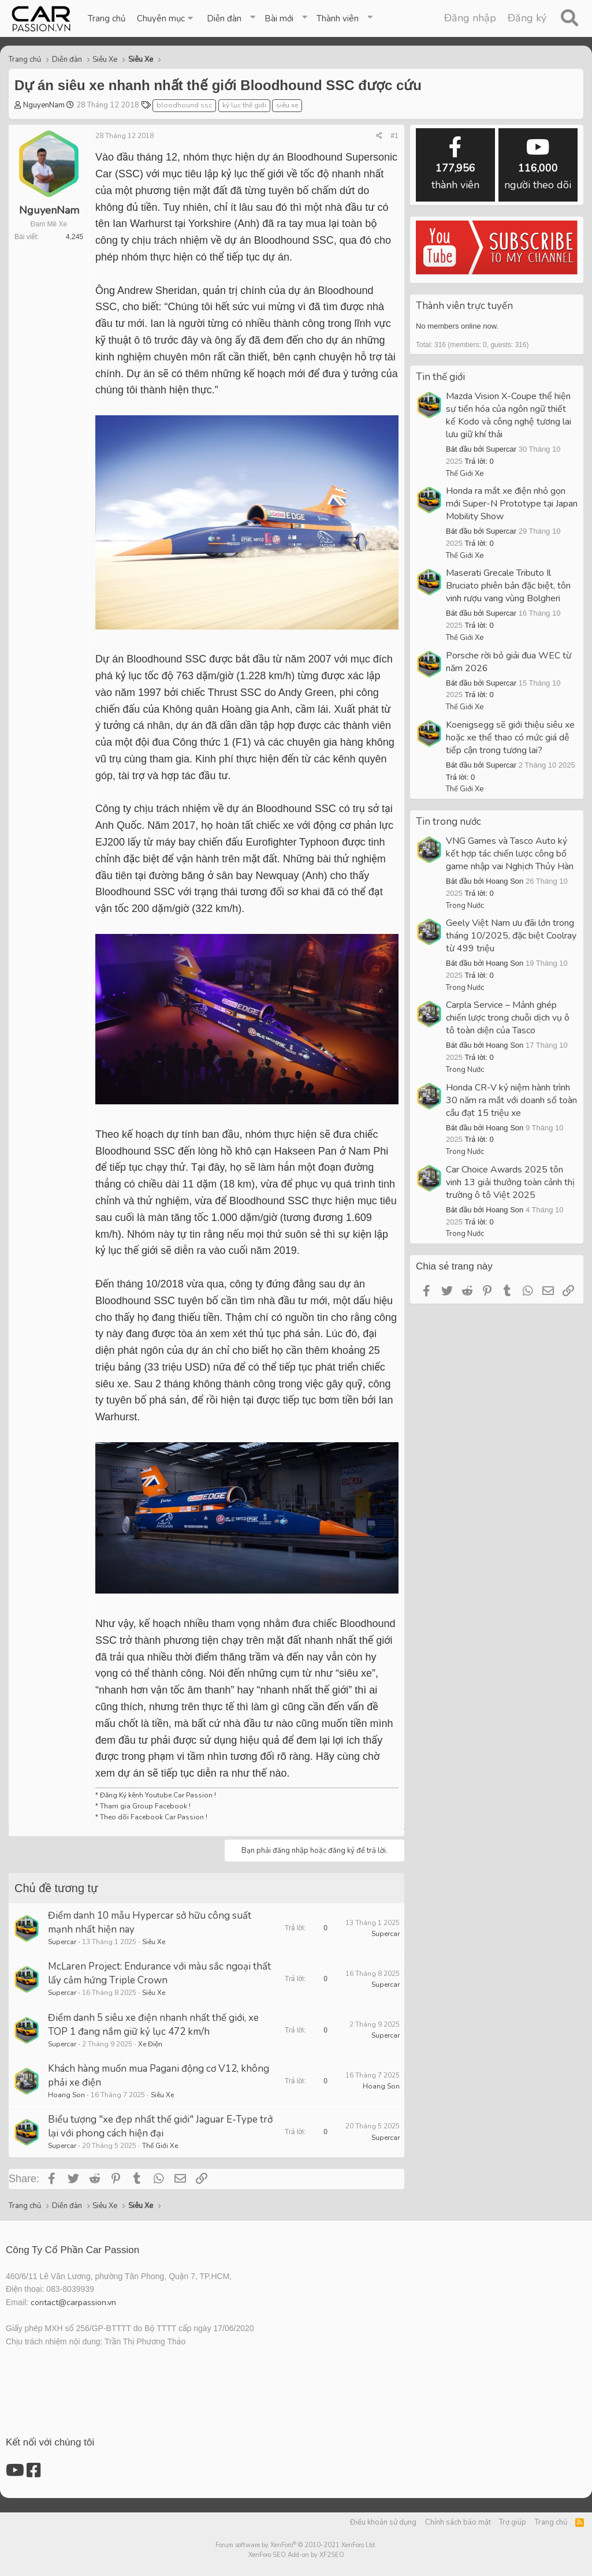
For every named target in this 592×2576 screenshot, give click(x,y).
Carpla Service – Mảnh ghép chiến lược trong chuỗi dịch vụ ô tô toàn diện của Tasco (507, 1018)
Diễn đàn (224, 18)
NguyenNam (44, 105)
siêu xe (287, 105)
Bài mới (279, 18)
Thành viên (338, 18)
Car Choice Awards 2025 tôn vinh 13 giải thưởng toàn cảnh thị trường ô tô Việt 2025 (510, 1182)
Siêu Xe (153, 1941)
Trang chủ (106, 18)
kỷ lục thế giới (244, 105)
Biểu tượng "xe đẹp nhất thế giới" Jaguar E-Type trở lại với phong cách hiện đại (160, 2126)
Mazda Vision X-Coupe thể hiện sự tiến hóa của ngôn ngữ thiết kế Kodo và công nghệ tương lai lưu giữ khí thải (508, 415)
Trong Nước (465, 905)
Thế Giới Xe (160, 2145)
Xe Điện (150, 2044)
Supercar (62, 1941)
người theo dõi (537, 164)
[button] (166, 18)
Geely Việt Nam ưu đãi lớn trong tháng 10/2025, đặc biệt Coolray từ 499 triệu (511, 936)
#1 (394, 135)
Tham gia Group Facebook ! (144, 1806)
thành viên (455, 164)
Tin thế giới (440, 377)
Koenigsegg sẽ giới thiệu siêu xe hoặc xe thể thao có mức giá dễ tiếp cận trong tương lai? (510, 738)
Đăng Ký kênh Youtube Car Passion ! (158, 1795)
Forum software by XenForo (296, 2545)
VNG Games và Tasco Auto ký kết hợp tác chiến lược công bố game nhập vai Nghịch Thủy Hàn (510, 854)
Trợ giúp (512, 2522)
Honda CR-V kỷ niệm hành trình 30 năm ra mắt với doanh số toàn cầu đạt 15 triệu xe (511, 1100)
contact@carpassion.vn (73, 2302)
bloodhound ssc (184, 105)
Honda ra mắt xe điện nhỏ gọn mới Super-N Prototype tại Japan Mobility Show (512, 504)
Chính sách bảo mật (458, 2522)
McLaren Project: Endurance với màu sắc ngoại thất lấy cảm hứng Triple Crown (159, 1973)
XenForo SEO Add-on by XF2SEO (296, 2555)
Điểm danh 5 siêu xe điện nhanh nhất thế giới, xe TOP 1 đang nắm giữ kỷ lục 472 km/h (153, 2024)
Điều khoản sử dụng (383, 2522)
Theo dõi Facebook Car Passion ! (152, 1817)
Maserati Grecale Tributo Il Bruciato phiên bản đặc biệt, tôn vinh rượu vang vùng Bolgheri (508, 586)
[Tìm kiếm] (569, 18)
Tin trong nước (448, 821)
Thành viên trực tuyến (464, 305)
